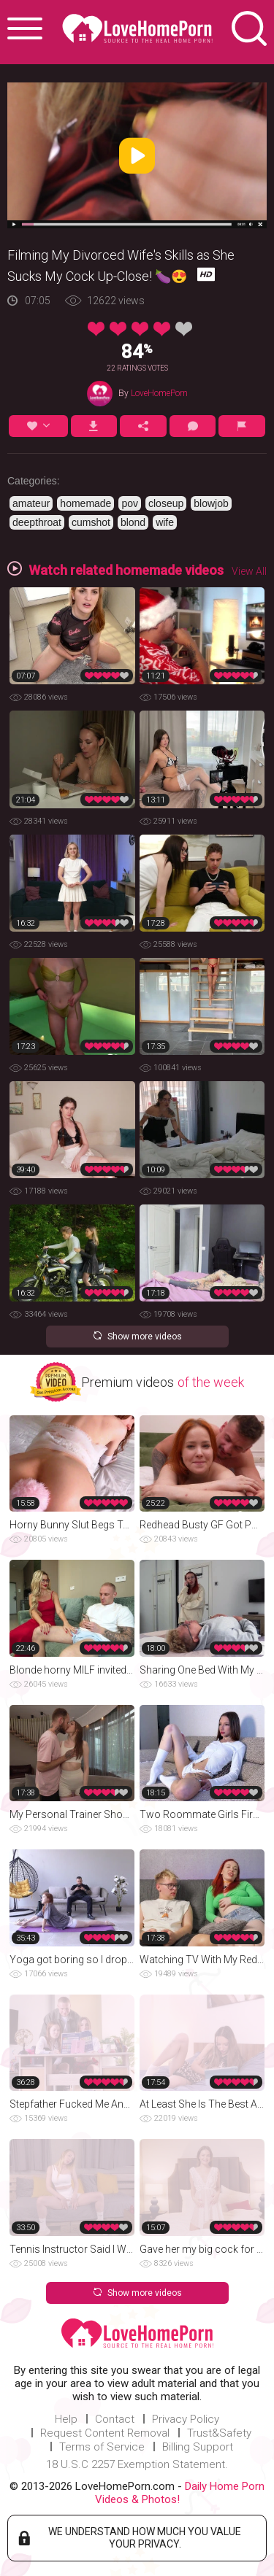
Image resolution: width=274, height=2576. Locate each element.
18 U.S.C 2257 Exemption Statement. (137, 2464)
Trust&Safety (219, 2433)
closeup (165, 503)
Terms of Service (102, 2446)
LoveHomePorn (159, 393)
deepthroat (36, 522)
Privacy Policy (185, 2419)
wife (165, 522)
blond (133, 522)
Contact (114, 2419)
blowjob (211, 503)
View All (249, 571)
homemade (85, 503)
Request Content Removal (105, 2433)
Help (66, 2419)
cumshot (91, 522)
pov (129, 503)
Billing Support (197, 2446)
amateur (31, 503)
